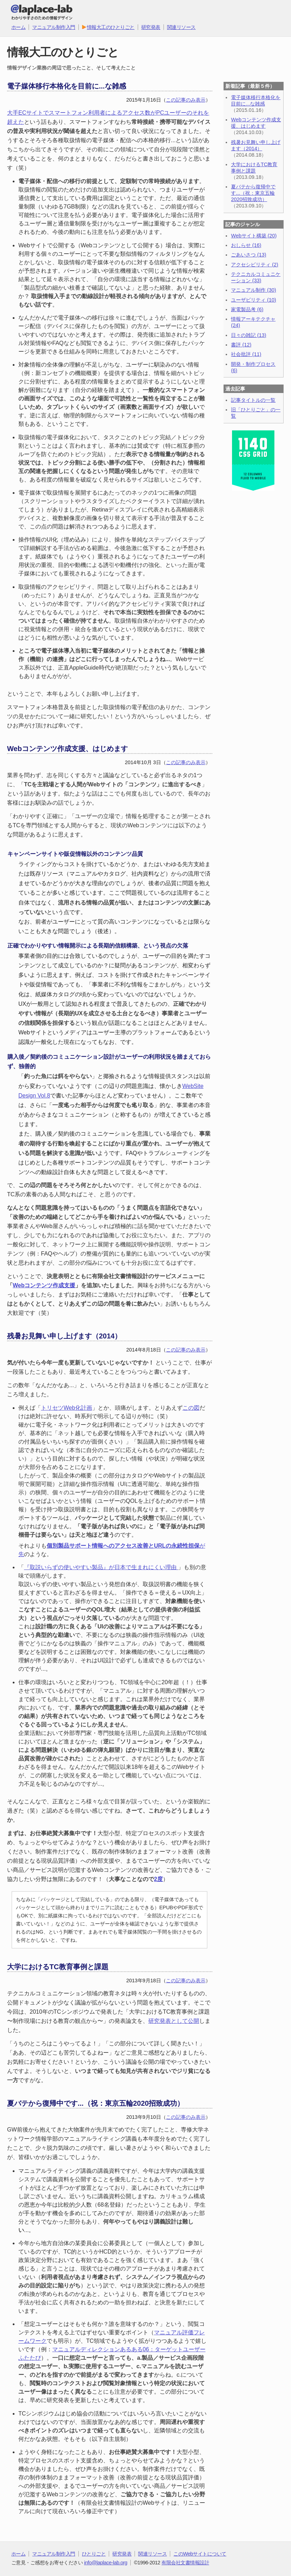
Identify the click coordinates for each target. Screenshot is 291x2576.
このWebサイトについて (199, 2554)
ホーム (18, 27)
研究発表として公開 (173, 2021)
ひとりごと (94, 2554)
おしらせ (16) (246, 245)
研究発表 (150, 27)
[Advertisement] (253, 536)
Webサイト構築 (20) (254, 235)
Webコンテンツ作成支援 (44, 1285)
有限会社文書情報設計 (185, 2562)
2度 (158, 1879)
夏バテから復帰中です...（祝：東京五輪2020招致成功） (253, 193)
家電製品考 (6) (247, 309)
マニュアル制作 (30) (253, 290)
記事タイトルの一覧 (253, 400)
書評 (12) (241, 344)
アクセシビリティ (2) (254, 264)
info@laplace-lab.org (105, 2562)
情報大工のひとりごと (108, 27)
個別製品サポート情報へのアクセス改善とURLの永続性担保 (123, 1546)
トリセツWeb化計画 (66, 1408)
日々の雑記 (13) (248, 335)
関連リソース (181, 27)
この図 (191, 1408)
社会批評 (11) (246, 354)
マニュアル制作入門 (53, 27)
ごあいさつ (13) (248, 255)
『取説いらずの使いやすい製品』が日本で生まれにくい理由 (101, 1567)
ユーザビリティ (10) (253, 300)
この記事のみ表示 (186, 100)
